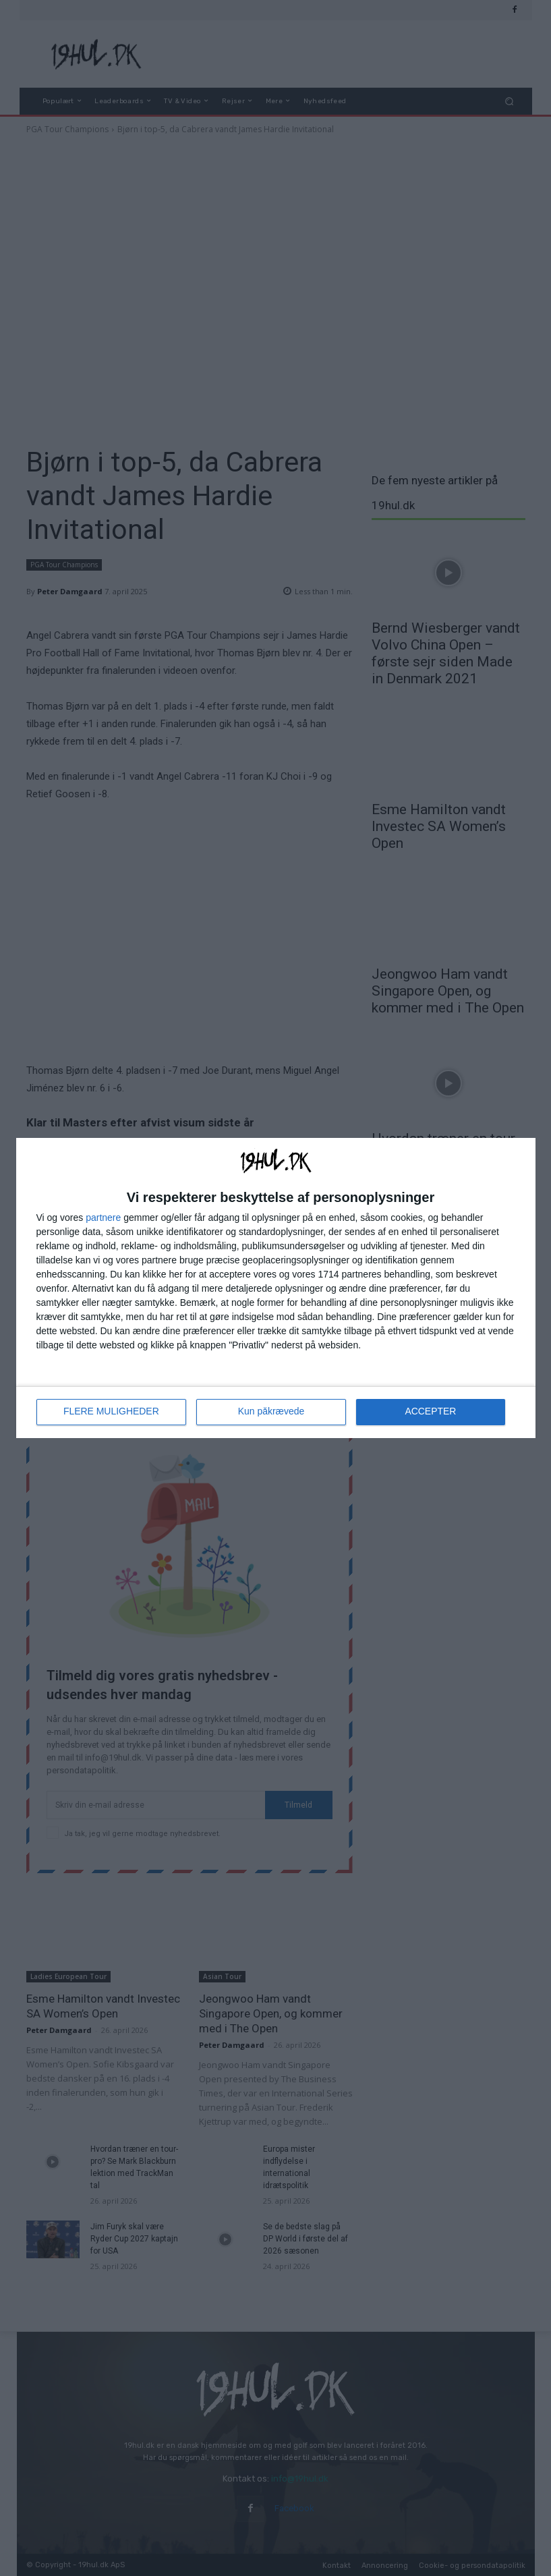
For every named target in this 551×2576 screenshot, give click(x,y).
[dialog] (275, 1287)
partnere (103, 1217)
